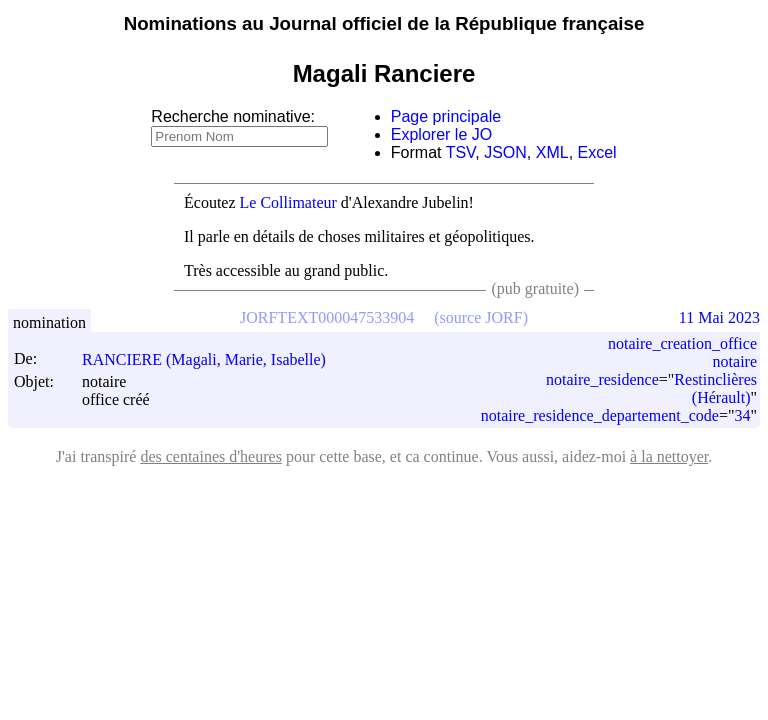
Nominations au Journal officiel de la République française (384, 23)
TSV (461, 152)
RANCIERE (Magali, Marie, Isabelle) (213, 359)
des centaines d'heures (211, 456)
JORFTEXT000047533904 (327, 317)
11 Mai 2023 (719, 317)
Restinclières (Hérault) (715, 388)
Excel (597, 152)
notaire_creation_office (682, 343)
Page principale (446, 116)
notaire (735, 361)
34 (742, 415)
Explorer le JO (441, 134)
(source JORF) (481, 317)
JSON (505, 152)
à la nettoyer (669, 456)
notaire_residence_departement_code (600, 415)
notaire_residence (602, 379)
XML (552, 152)
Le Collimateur (288, 202)
